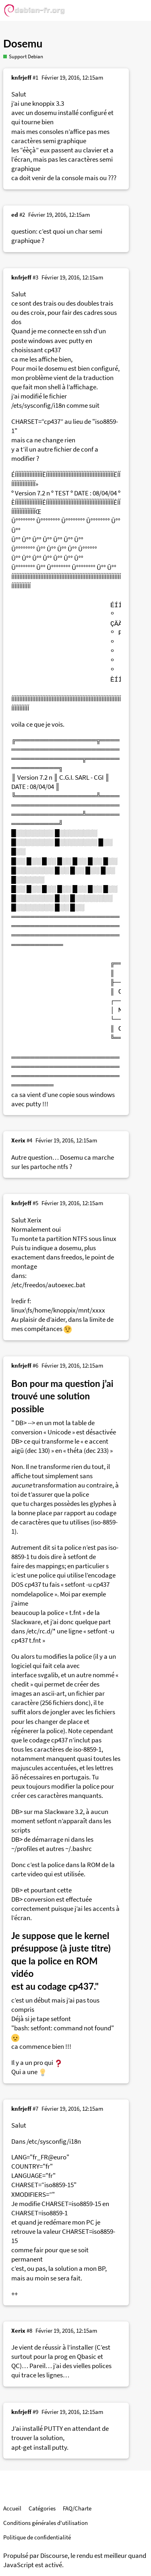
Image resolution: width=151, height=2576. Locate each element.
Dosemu (22, 43)
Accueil (12, 2508)
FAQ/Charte (77, 2508)
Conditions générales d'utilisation (45, 2523)
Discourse (54, 2555)
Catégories (42, 2508)
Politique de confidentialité (37, 2537)
